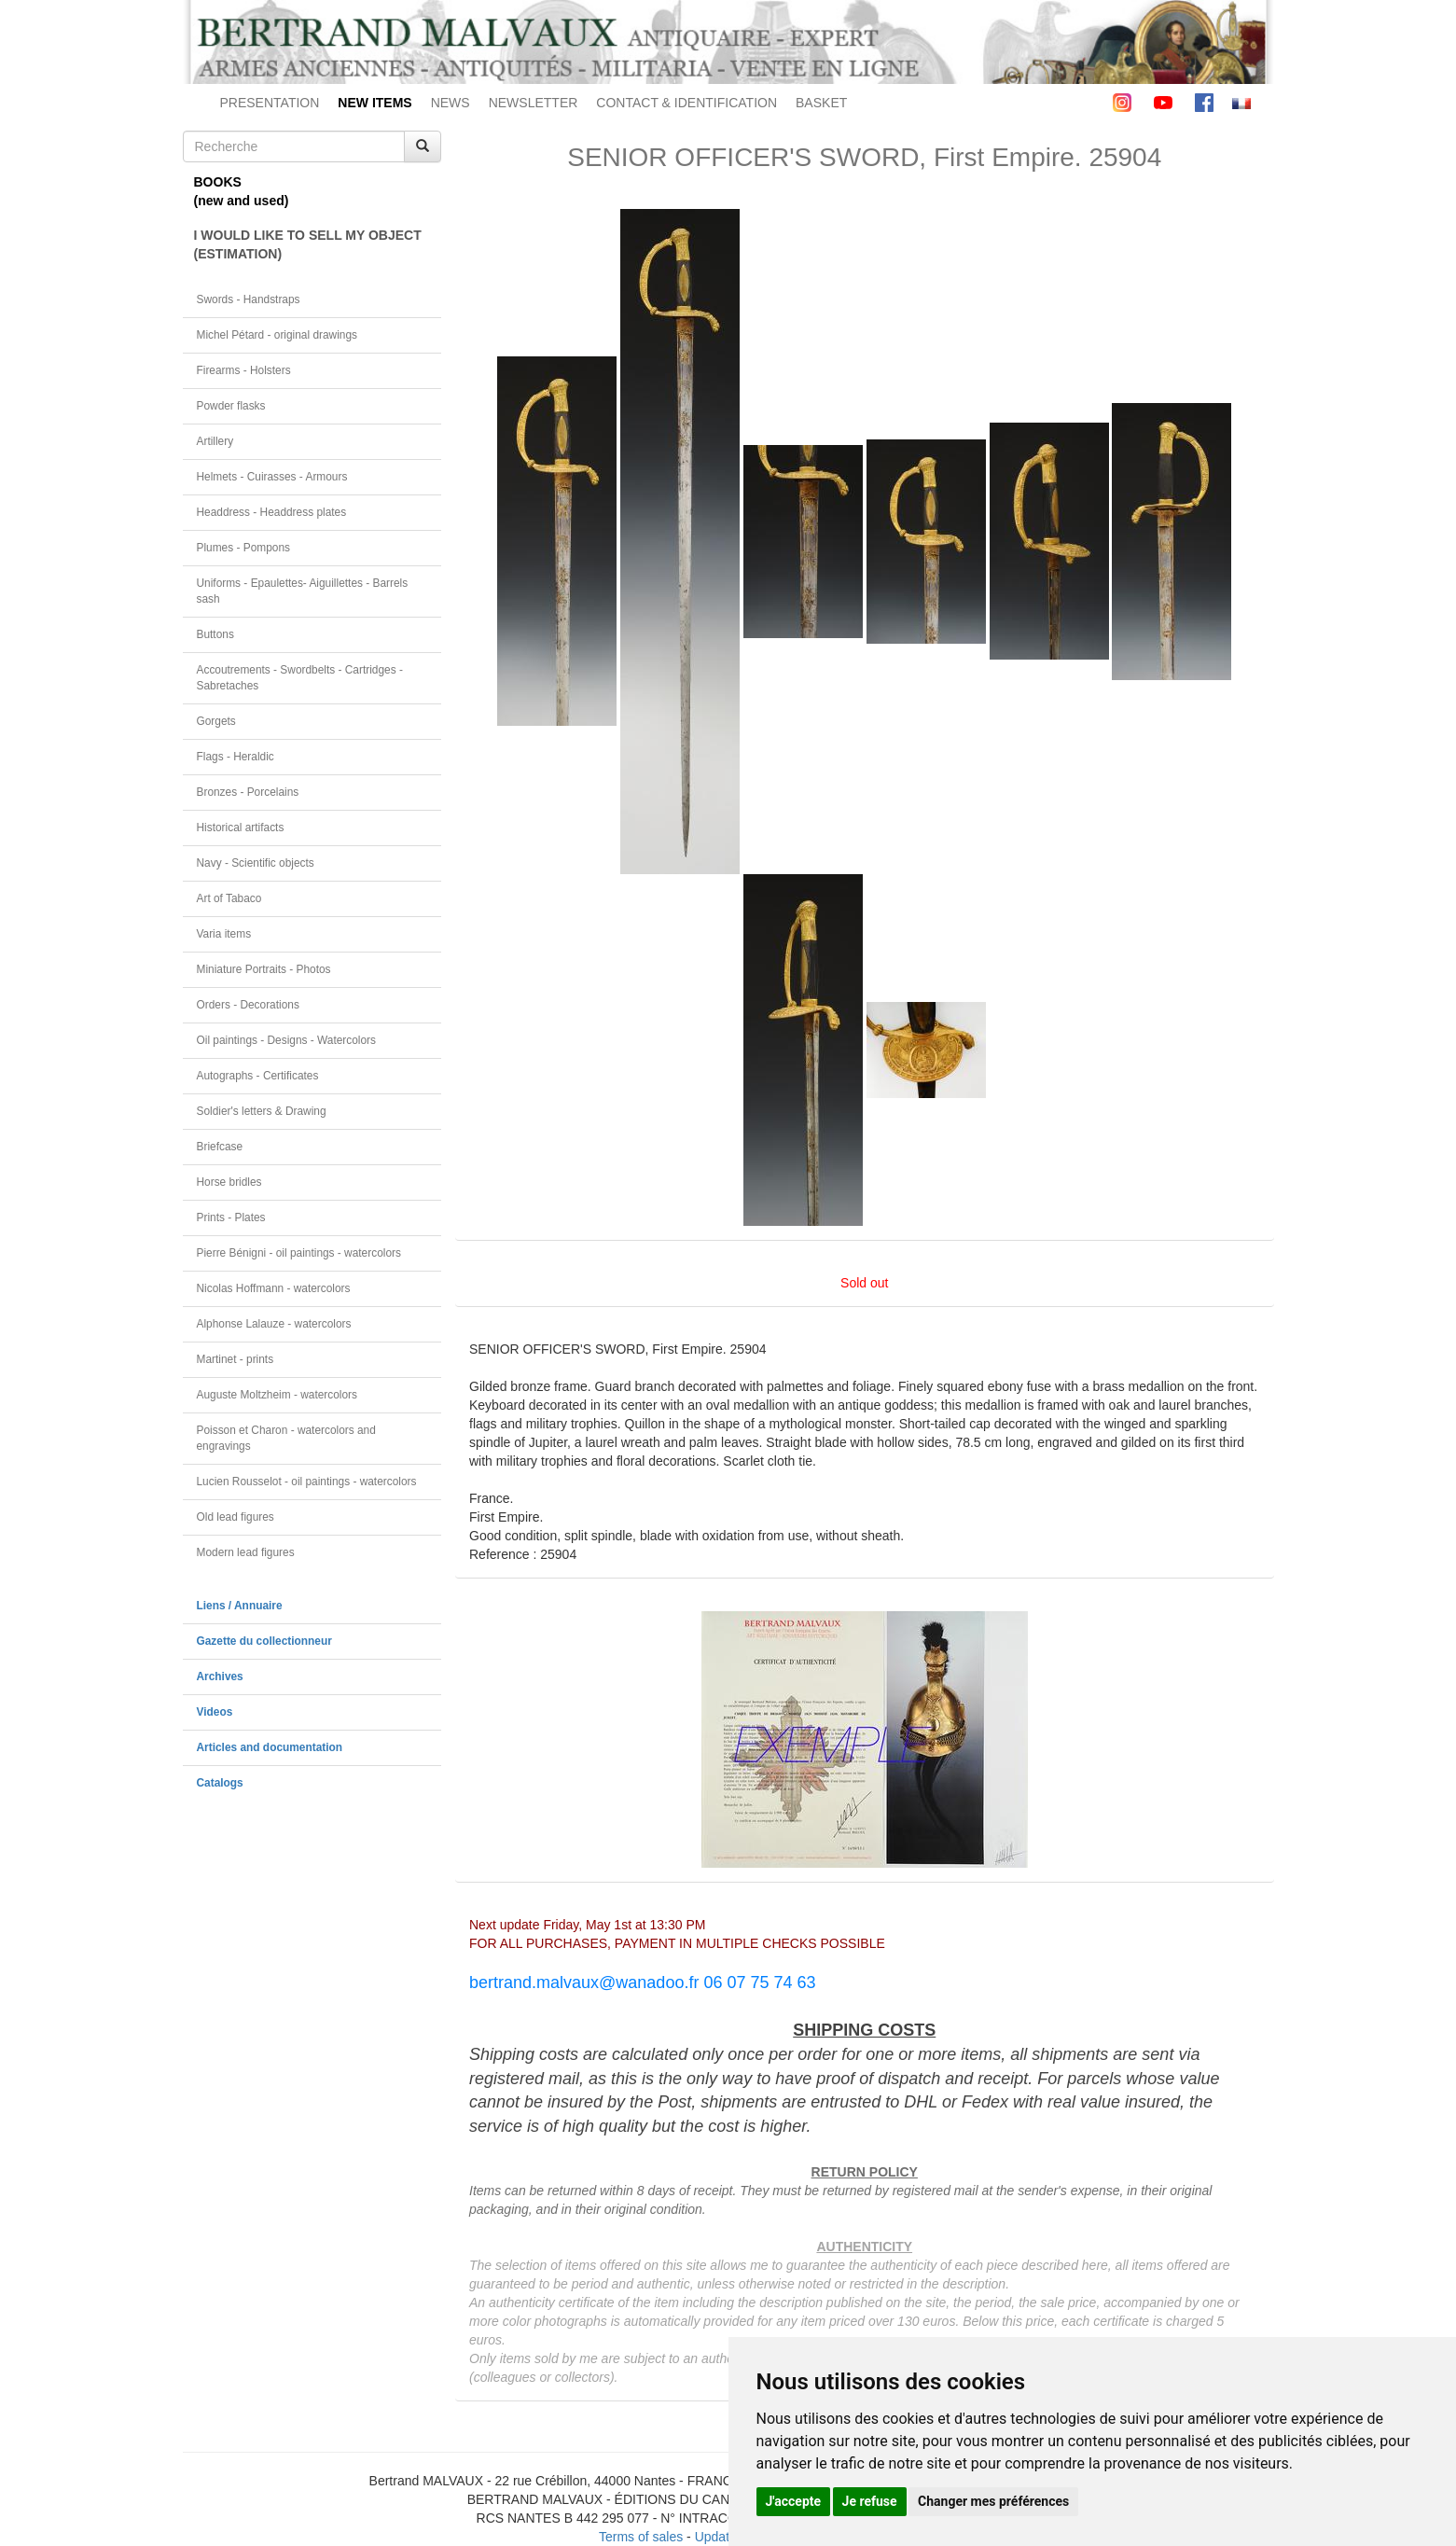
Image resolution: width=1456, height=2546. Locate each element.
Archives (220, 1676)
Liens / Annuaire (240, 1605)
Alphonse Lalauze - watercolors (274, 1323)
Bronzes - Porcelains (248, 792)
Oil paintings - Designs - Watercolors (287, 1040)
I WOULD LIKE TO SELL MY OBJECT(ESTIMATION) (308, 244)
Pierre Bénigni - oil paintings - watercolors (299, 1252)
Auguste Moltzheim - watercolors (277, 1394)
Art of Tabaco (229, 898)
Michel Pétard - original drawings (277, 334)
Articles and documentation (270, 1747)
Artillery (215, 441)
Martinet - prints (235, 1359)
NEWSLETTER (533, 102)
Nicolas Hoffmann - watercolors (274, 1288)
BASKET (821, 102)
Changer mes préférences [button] (993, 2501)
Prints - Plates (231, 1217)
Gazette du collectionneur (264, 1641)
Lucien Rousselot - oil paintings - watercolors (307, 1481)
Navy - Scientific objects (255, 863)
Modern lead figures (246, 1552)
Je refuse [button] (869, 2501)
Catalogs (220, 1782)
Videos (215, 1711)
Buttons (215, 634)
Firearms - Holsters (244, 370)
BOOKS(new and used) (241, 191)
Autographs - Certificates (258, 1075)
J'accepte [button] (794, 2501)
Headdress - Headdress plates (272, 512)
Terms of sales (641, 2536)
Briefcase (220, 1146)
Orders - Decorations (248, 1004)
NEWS (450, 102)
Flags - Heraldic (235, 756)
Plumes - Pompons (243, 547)
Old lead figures (235, 1516)
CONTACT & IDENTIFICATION (686, 102)
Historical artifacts (240, 827)
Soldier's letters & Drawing (261, 1111)
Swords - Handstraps (248, 299)
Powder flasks (231, 405)
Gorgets (216, 721)
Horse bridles (229, 1182)
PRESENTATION (270, 102)
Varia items (224, 933)
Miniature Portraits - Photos (264, 969)
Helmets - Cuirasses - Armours (272, 476)
